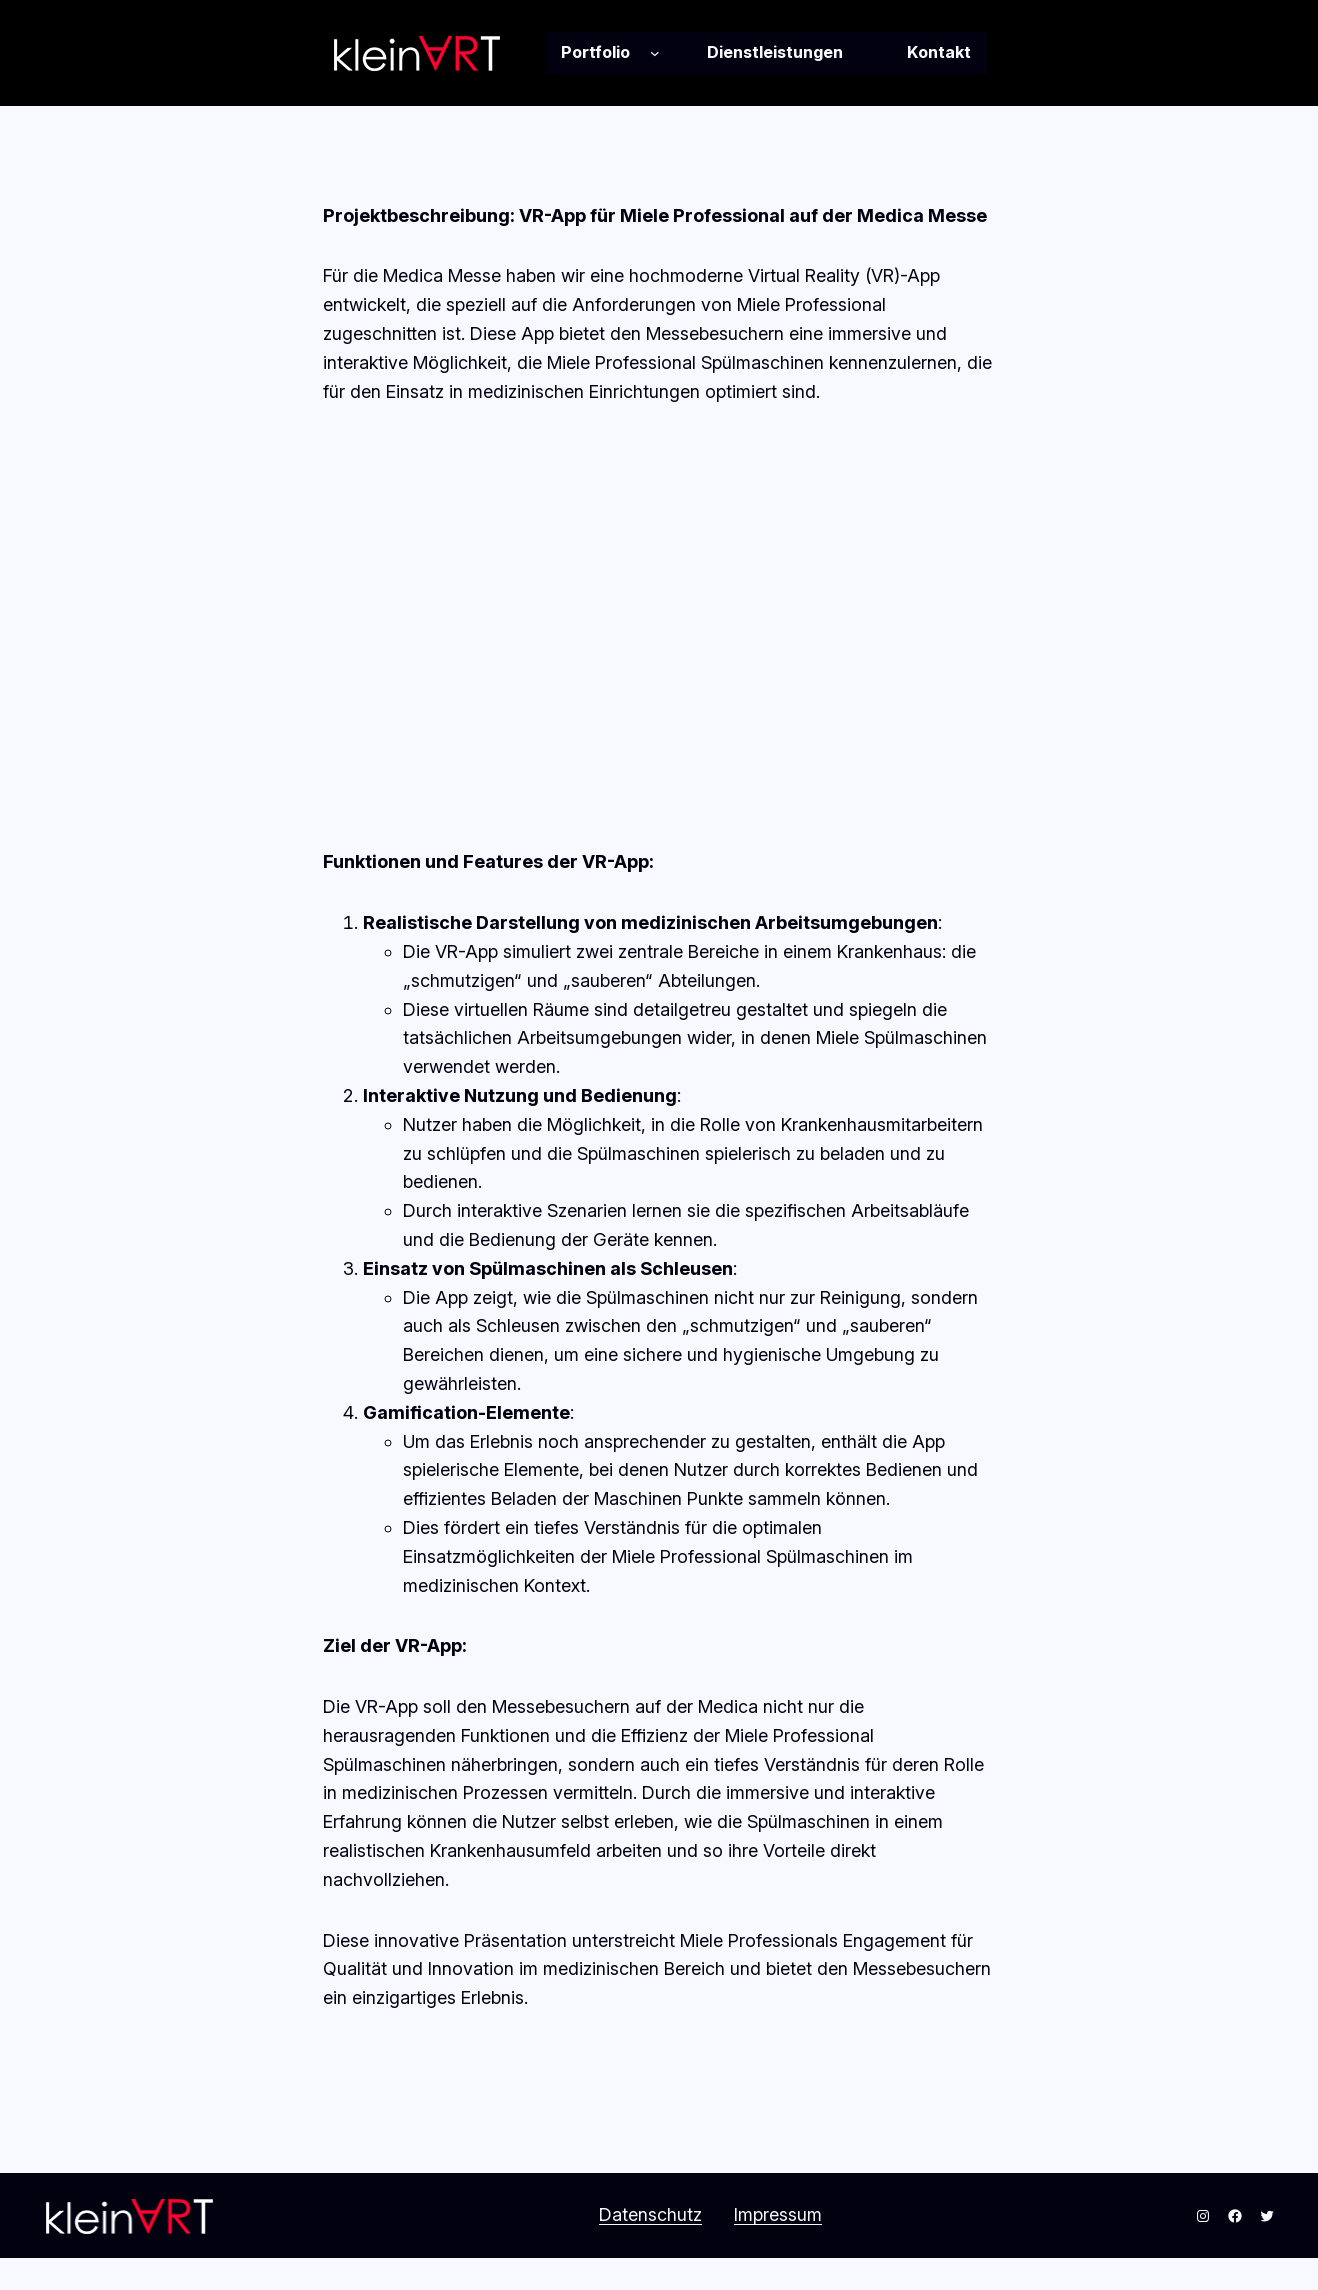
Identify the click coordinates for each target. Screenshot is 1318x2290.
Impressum (778, 2214)
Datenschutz (650, 2214)
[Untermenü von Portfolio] (655, 53)
